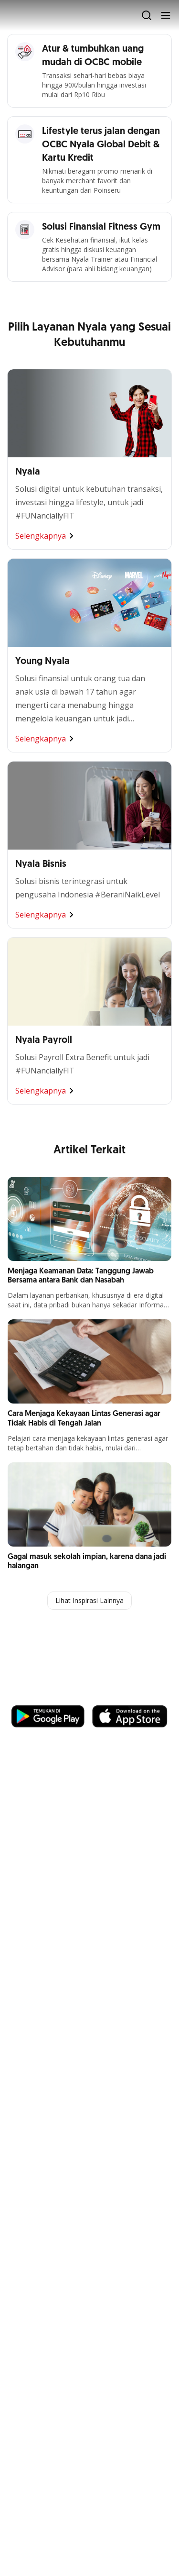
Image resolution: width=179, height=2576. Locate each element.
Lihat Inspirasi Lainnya (89, 1600)
